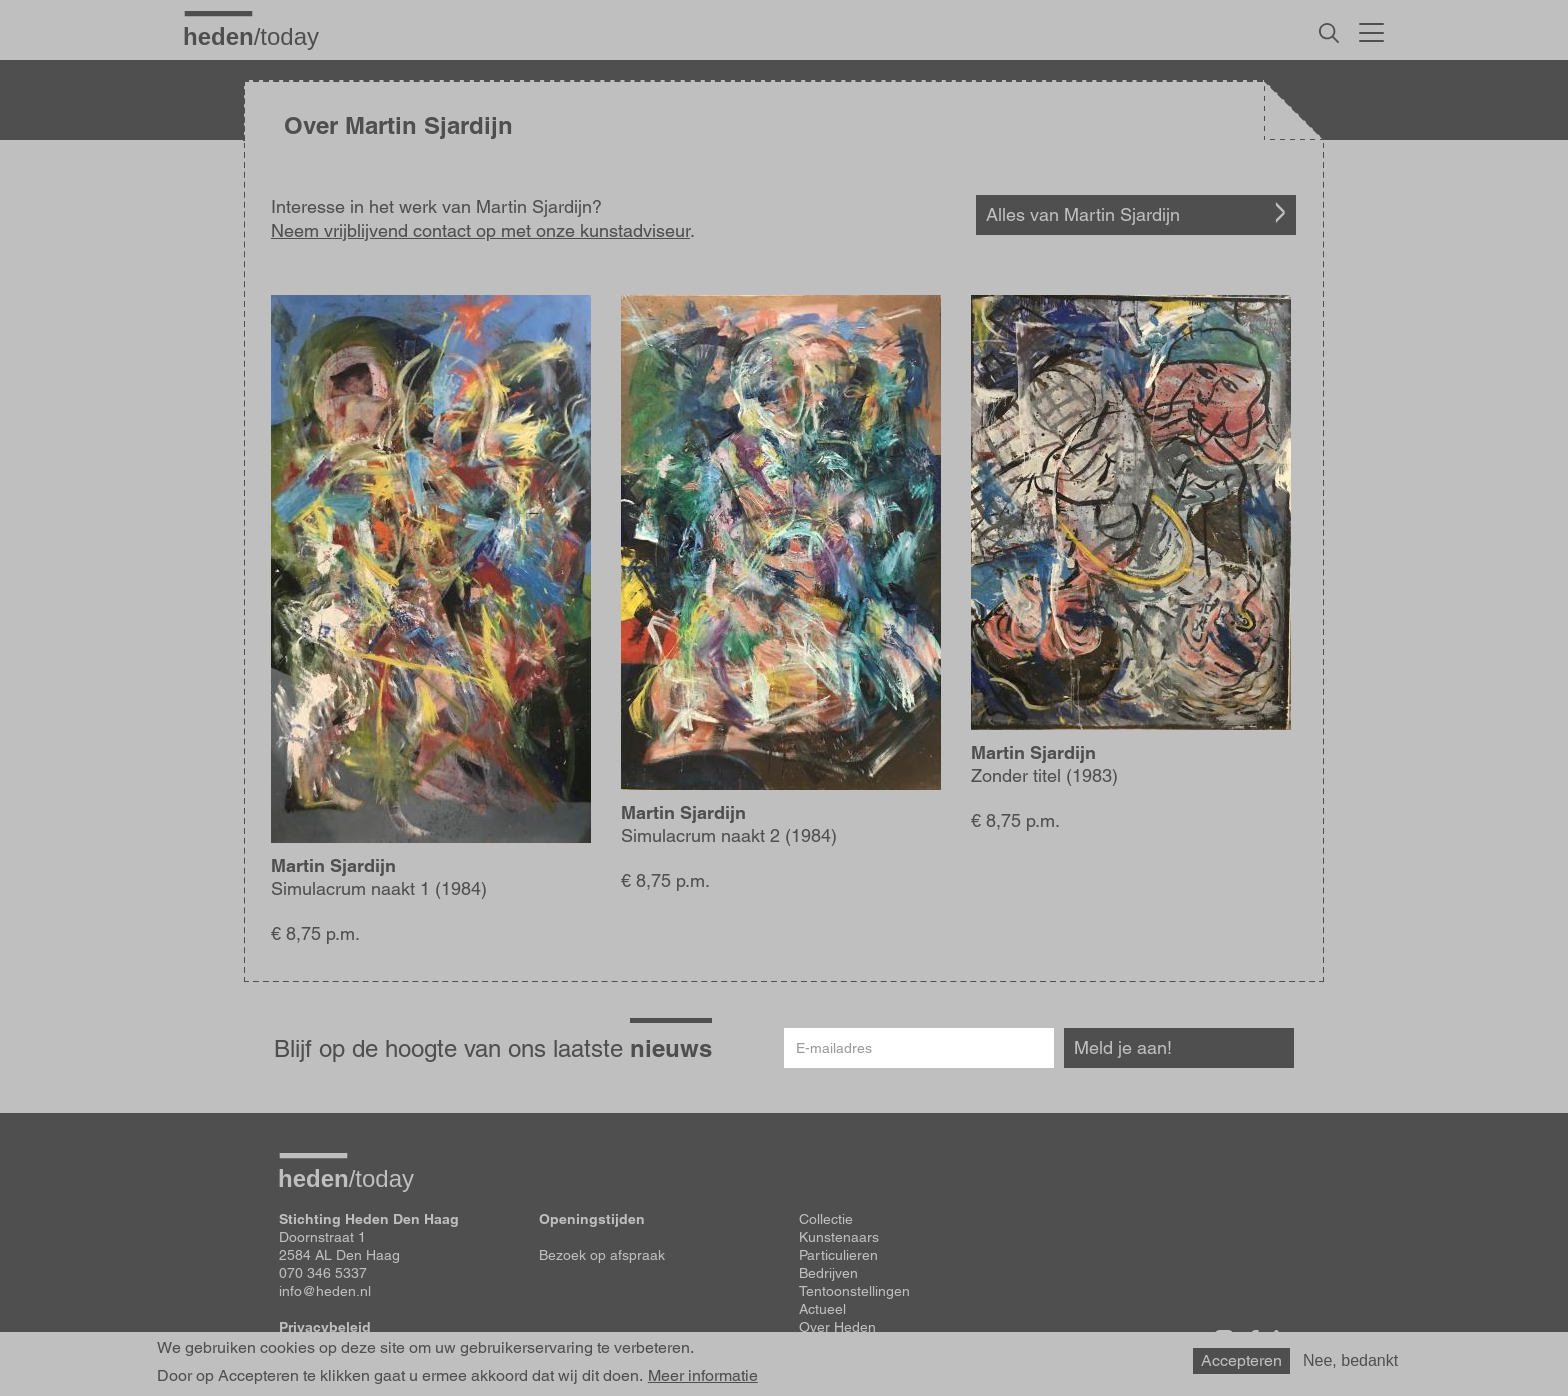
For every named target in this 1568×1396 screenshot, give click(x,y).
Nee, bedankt (1350, 1360)
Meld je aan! (1123, 1047)
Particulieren (838, 1255)
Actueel (822, 1309)
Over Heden (837, 1327)
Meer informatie (703, 1376)
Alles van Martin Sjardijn (1083, 214)
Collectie (826, 1219)
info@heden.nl (325, 1291)
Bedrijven (828, 1273)
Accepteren (1241, 1360)
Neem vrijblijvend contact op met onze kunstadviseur (480, 230)
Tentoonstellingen (854, 1291)
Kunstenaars (839, 1237)
